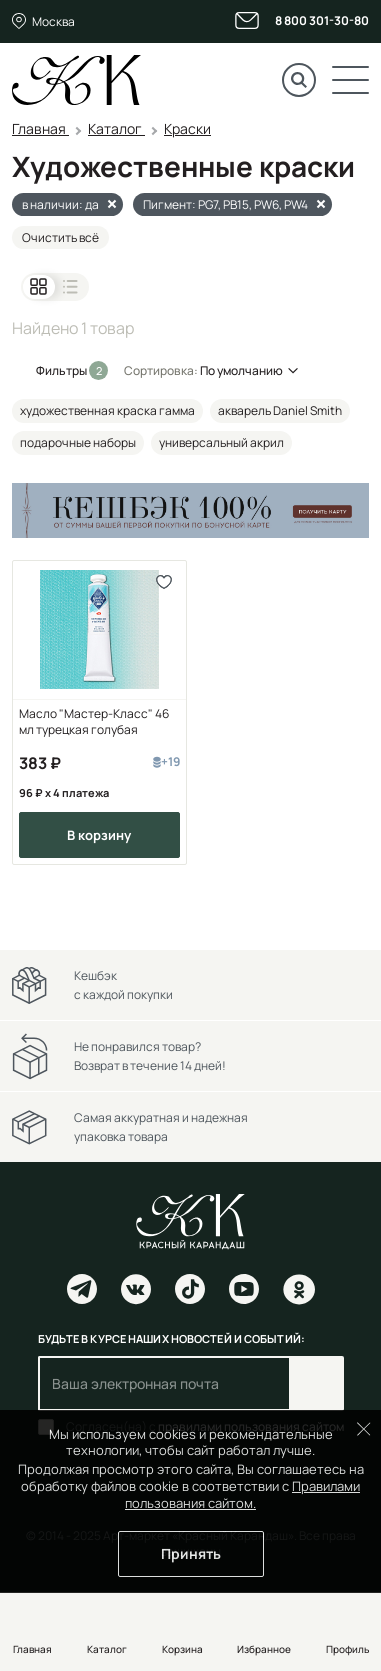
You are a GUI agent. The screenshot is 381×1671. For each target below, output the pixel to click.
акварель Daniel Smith (280, 410)
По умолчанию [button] (241, 370)
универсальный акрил (221, 442)
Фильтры (62, 370)
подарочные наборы (78, 442)
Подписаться (316, 1383)
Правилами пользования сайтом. (242, 1494)
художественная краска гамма (107, 410)
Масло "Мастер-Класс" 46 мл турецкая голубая (94, 722)
